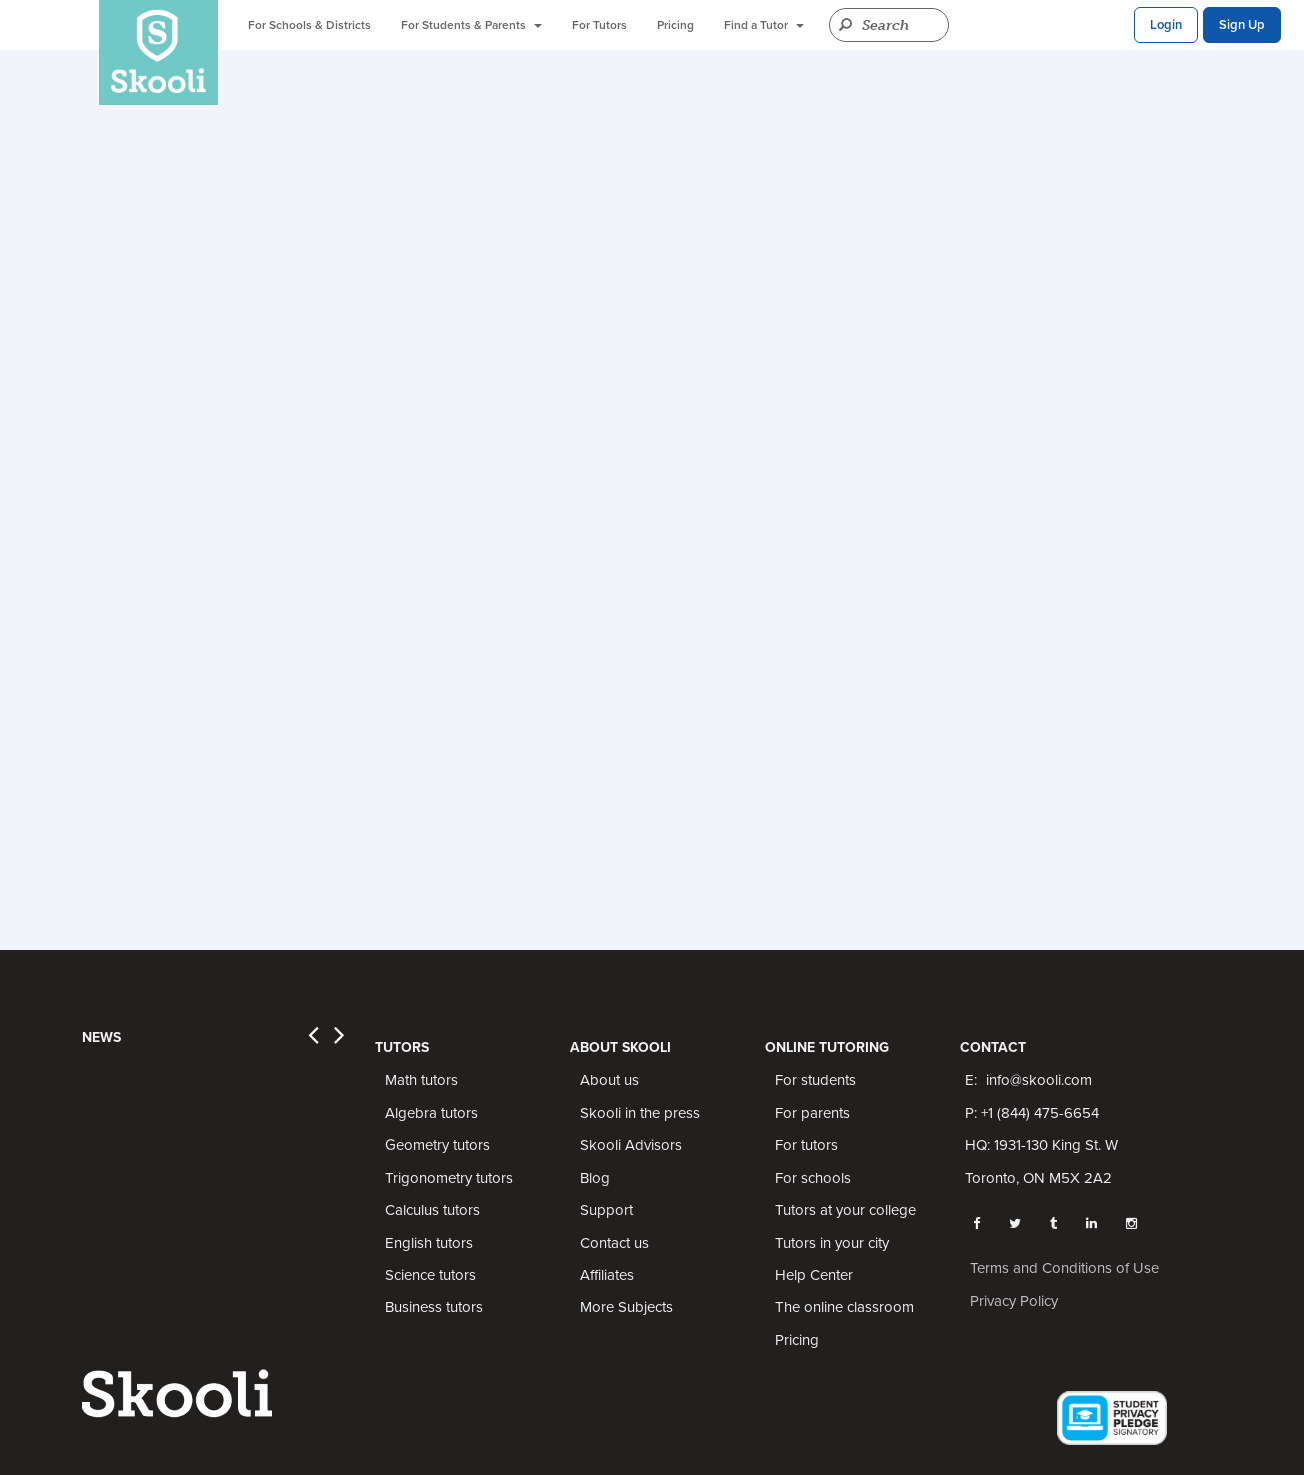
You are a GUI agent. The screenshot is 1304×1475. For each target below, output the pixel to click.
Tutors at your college (845, 1210)
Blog (595, 1178)
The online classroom (844, 1307)
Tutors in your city (832, 1243)
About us (609, 1080)
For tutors (806, 1145)
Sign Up (1242, 25)
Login (1166, 25)
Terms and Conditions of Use (1064, 1268)
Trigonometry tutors (449, 1178)
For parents (812, 1113)
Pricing (675, 25)
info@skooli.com (1039, 1080)
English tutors (429, 1243)
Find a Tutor (764, 25)
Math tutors (421, 1080)
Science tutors (430, 1275)
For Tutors (599, 25)
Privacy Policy (1014, 1301)
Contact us (614, 1243)
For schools (813, 1178)
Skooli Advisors (631, 1145)
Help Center (814, 1275)
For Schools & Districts (309, 25)
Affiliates (607, 1275)
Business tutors (434, 1307)
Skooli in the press (640, 1113)
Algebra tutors (431, 1113)
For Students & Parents (471, 25)
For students (815, 1080)
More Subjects (626, 1307)
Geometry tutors (437, 1145)
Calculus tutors (432, 1210)
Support (606, 1210)
